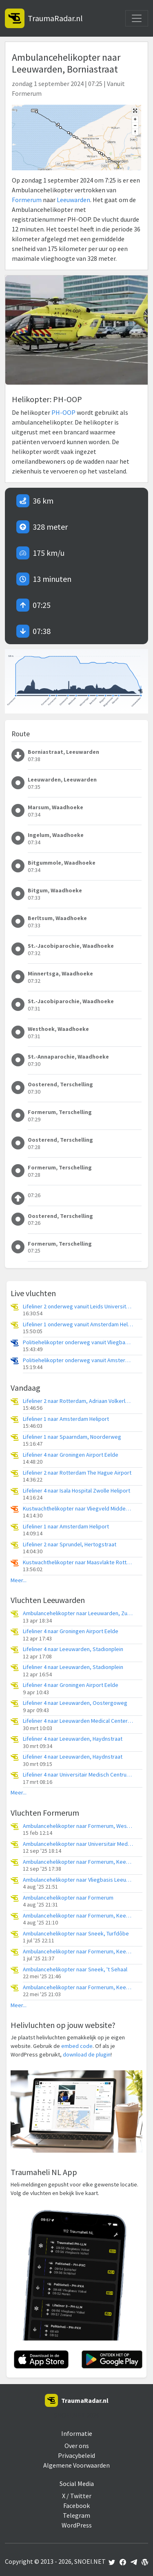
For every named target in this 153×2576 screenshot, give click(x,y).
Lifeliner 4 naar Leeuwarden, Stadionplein (73, 1649)
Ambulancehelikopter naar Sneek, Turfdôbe (76, 1933)
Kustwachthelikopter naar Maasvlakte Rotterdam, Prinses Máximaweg (78, 1562)
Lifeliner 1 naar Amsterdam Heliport (66, 1419)
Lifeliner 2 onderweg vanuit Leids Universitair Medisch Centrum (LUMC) (78, 1306)
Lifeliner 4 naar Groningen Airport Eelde (70, 1454)
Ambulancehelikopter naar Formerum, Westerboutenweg (78, 1826)
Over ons (76, 2446)
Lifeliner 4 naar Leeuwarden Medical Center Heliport (78, 1720)
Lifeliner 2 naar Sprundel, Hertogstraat (69, 1544)
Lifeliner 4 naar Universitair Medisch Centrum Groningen (78, 1774)
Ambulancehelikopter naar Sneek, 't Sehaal (75, 1969)
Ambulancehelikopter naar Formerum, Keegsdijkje (78, 1861)
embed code (77, 2046)
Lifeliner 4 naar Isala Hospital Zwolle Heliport (76, 1490)
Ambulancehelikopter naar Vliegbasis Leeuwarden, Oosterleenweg (78, 1879)
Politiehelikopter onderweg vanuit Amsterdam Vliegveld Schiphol (78, 1360)
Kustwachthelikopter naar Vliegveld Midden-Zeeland (78, 1508)
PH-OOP (63, 412)
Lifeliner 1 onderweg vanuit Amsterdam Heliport (78, 1324)
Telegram (76, 2515)
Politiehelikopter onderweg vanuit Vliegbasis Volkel (78, 1342)
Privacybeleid (76, 2455)
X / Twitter (76, 2496)
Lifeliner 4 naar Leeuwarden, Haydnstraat (72, 1738)
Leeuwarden (73, 200)
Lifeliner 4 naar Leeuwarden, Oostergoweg (75, 1703)
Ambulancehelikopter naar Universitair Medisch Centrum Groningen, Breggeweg (78, 1844)
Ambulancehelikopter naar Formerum (68, 1897)
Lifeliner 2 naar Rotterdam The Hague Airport (77, 1472)
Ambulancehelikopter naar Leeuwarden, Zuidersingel (78, 1613)
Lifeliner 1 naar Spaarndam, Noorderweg (72, 1436)
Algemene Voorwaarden (76, 2465)
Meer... (19, 1580)
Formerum (27, 200)
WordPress (77, 2525)
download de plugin (87, 2054)
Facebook (76, 2505)
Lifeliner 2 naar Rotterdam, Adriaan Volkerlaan (78, 1401)
